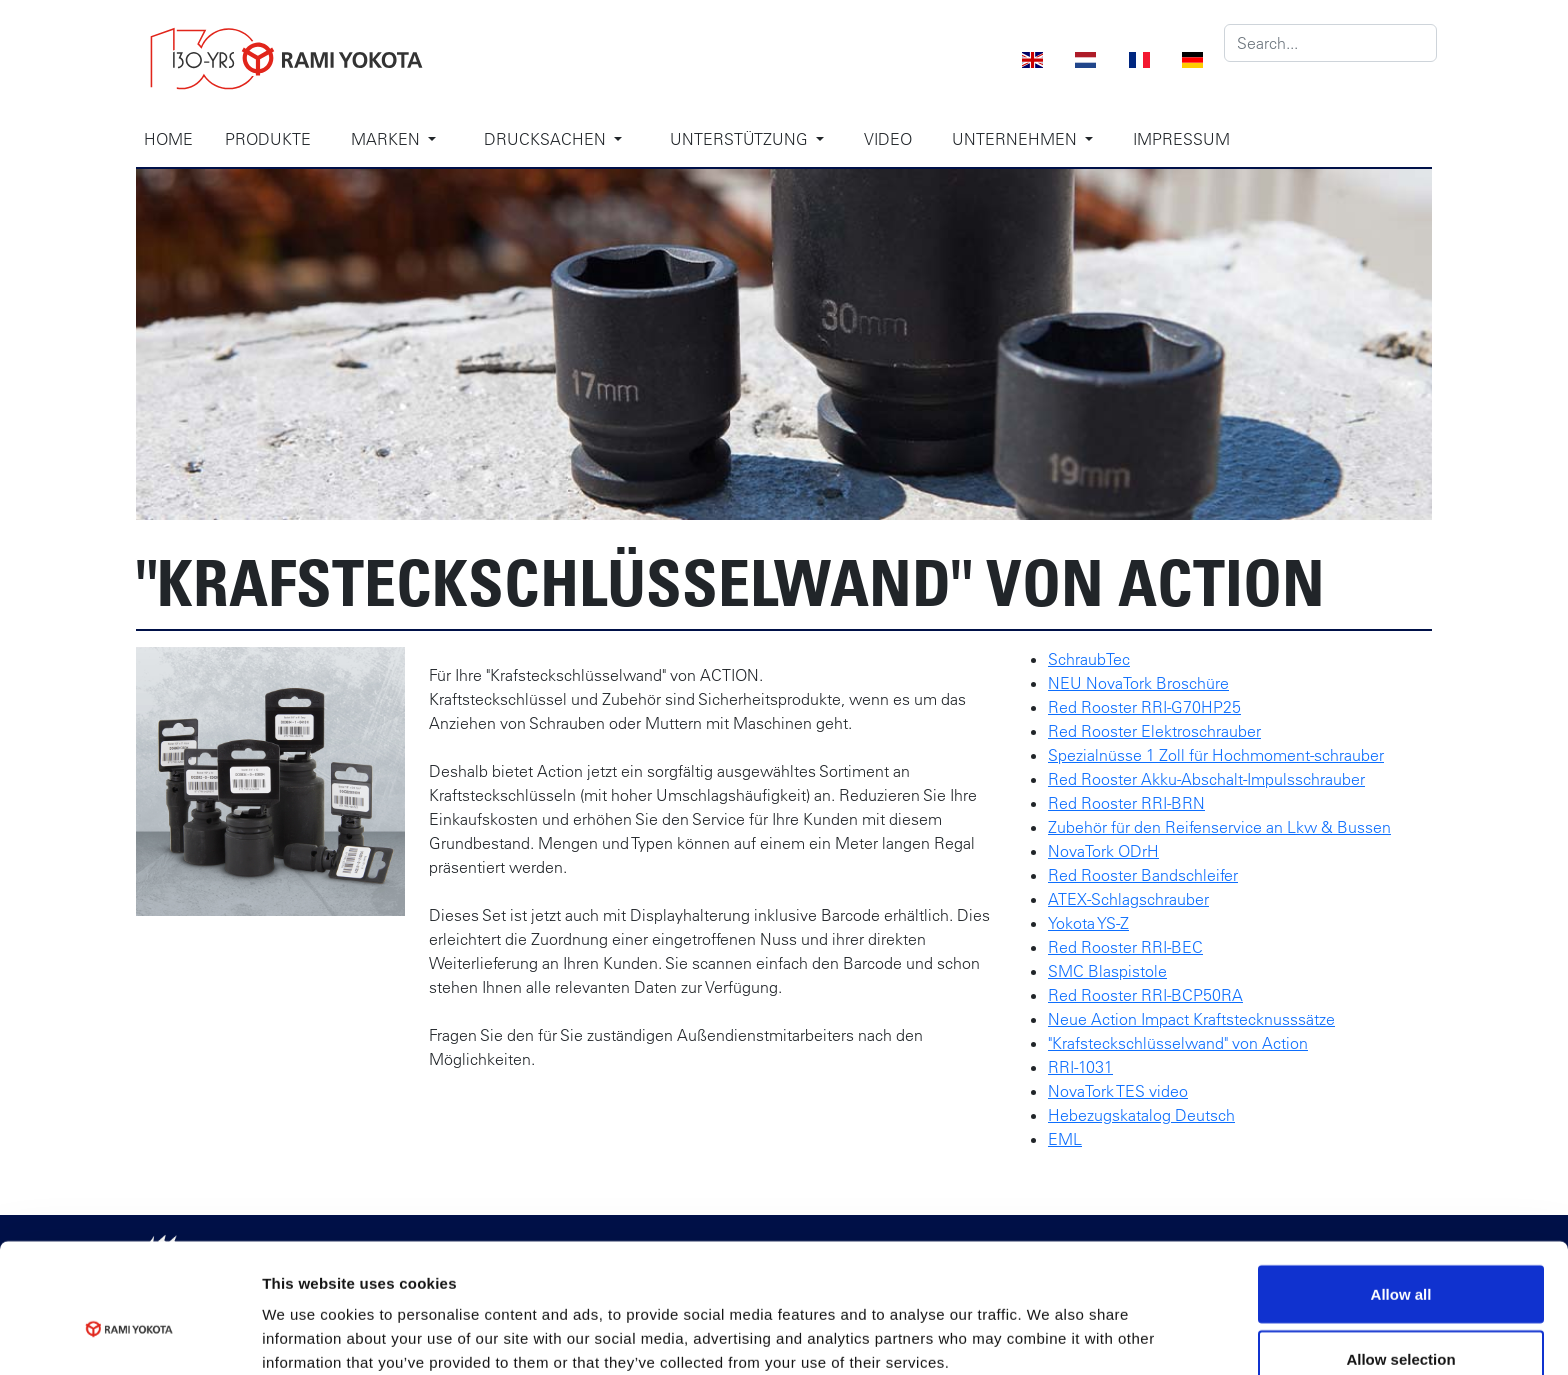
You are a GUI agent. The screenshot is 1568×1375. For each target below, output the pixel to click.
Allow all (1401, 1190)
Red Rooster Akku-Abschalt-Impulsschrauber (1206, 779)
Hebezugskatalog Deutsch (1141, 1115)
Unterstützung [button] (741, 139)
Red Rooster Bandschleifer (1143, 875)
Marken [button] (387, 139)
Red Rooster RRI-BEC (1125, 947)
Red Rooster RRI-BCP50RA (1145, 995)
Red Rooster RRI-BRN (1126, 803)
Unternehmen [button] (1016, 139)
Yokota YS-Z (1088, 923)
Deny (1401, 1321)
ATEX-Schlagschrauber (1128, 899)
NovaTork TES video (1118, 1091)
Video (888, 139)
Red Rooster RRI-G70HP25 (1144, 707)
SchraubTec (1089, 659)
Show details (1049, 1323)
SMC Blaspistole (1107, 971)
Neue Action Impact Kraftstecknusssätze (1191, 1019)
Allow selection (1400, 1256)
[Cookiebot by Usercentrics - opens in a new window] (129, 1336)
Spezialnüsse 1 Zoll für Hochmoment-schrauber (1216, 755)
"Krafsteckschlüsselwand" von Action (1178, 1043)
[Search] (1330, 43)
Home (168, 139)
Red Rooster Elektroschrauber (1154, 731)
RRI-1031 (1080, 1067)
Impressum (1181, 139)
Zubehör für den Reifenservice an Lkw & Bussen (1219, 827)
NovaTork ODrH (1103, 851)
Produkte (268, 139)
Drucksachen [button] (547, 139)
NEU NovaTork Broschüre (1138, 683)
